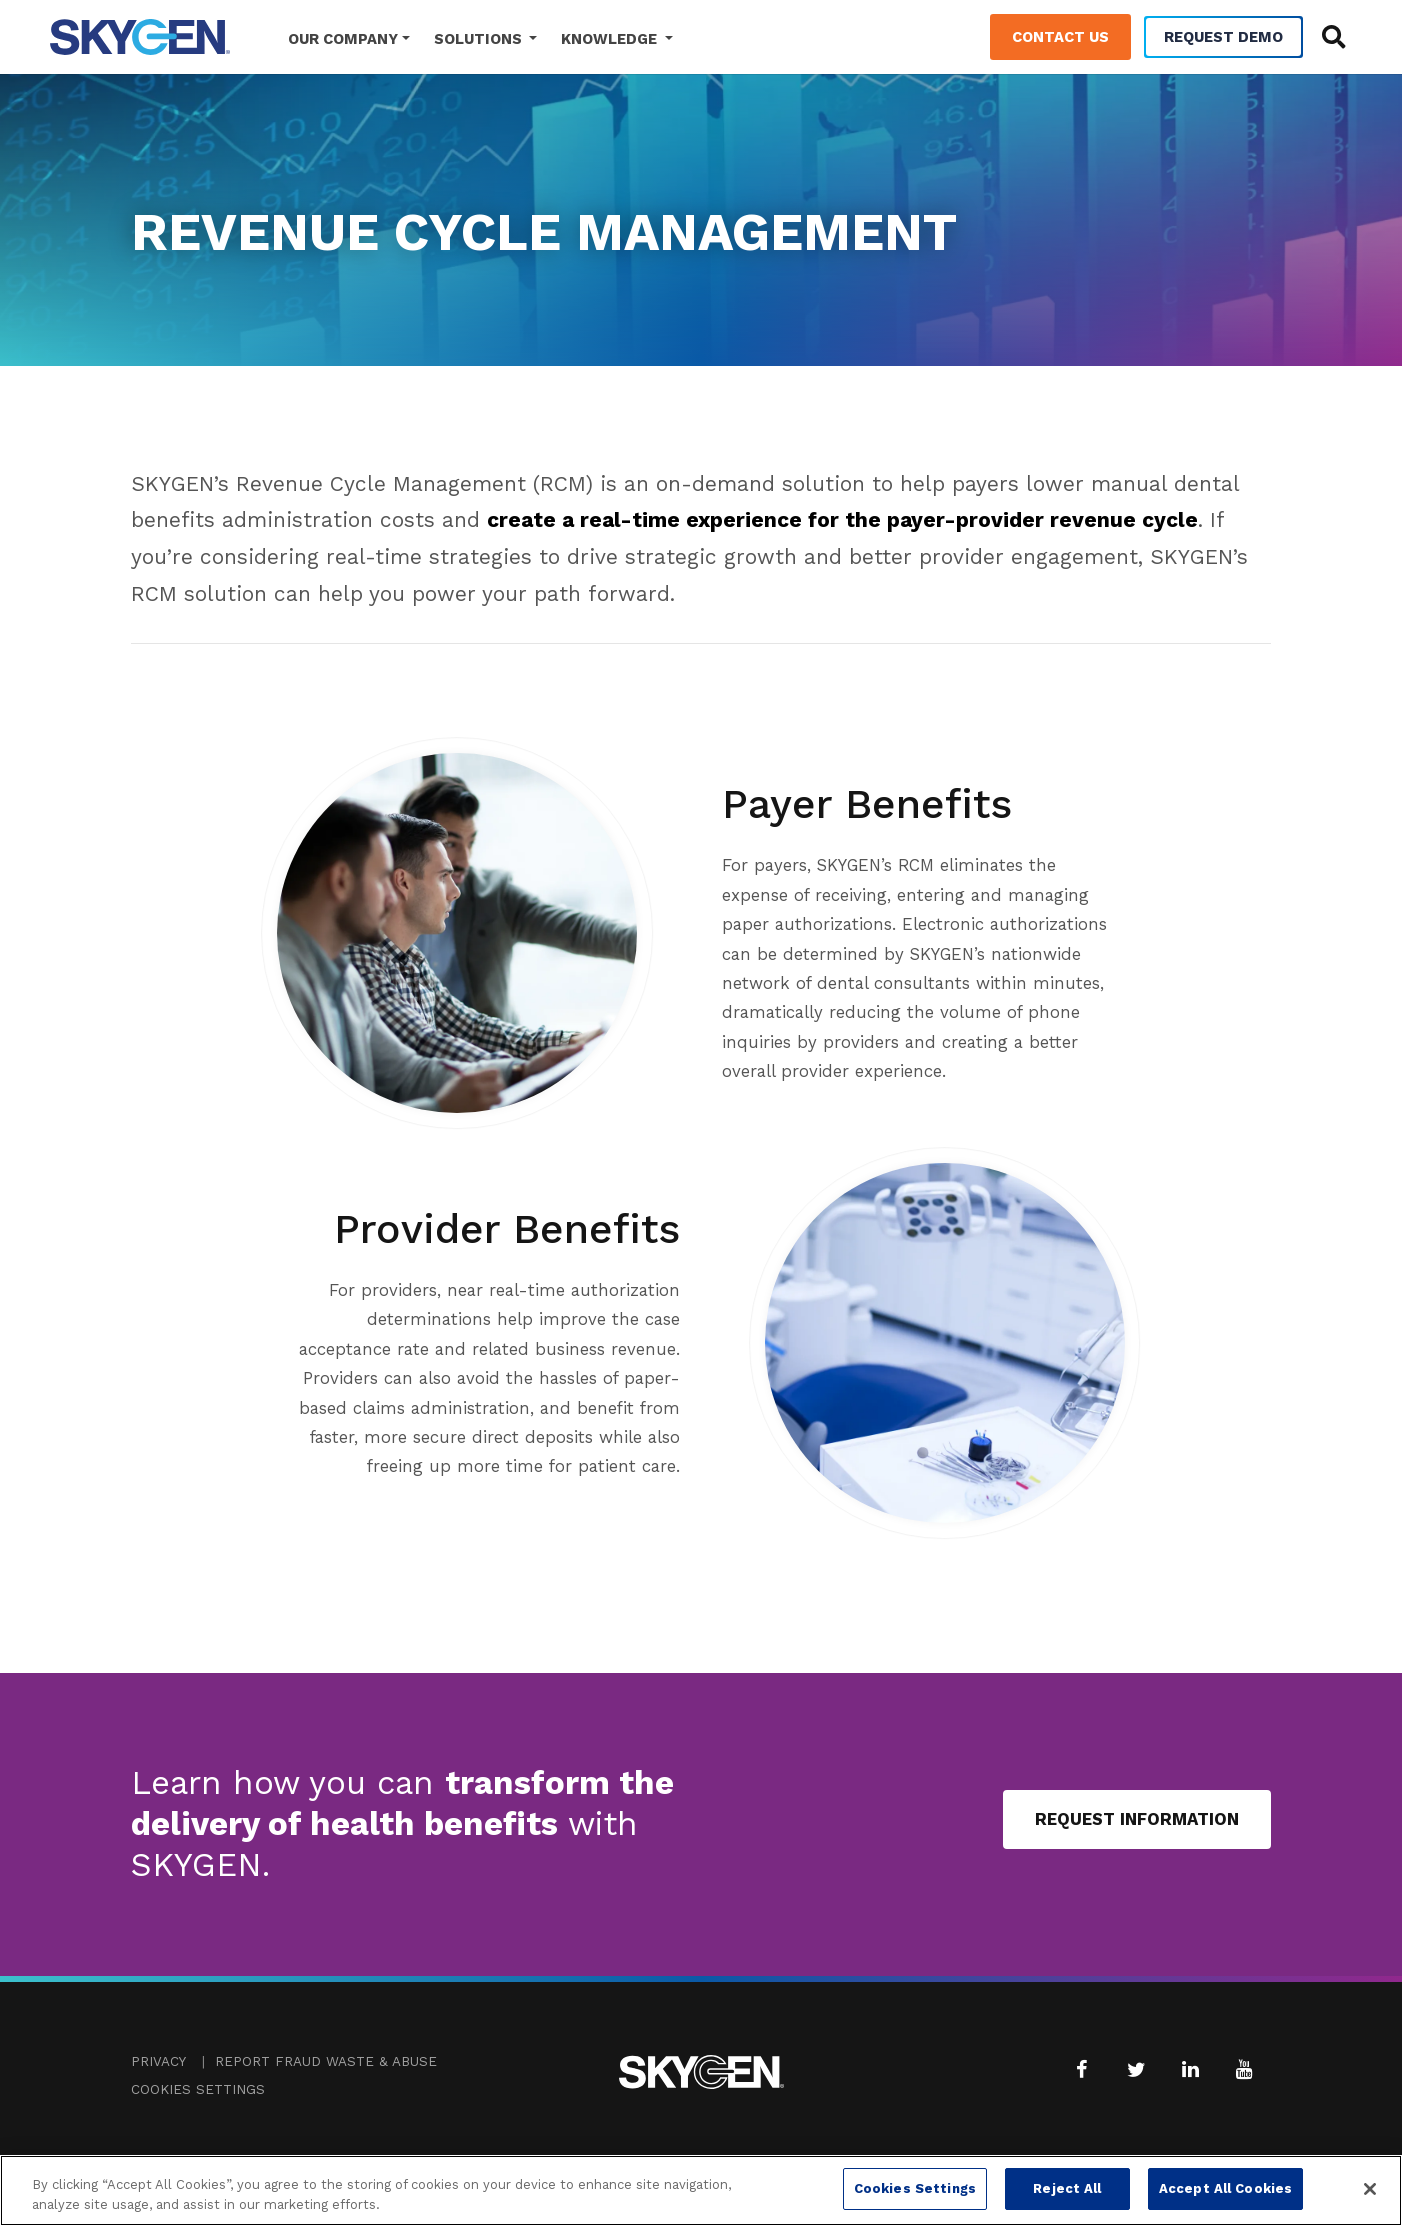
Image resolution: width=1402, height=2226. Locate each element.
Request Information (1137, 1819)
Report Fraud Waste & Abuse (326, 2061)
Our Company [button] (343, 39)
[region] (701, 2190)
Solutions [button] (480, 39)
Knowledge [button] (611, 39)
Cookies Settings (198, 2089)
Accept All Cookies (1225, 2188)
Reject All (1067, 2188)
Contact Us (1060, 37)
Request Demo (1223, 37)
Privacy (158, 2061)
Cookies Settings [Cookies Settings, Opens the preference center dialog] (915, 2188)
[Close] (1370, 2189)
